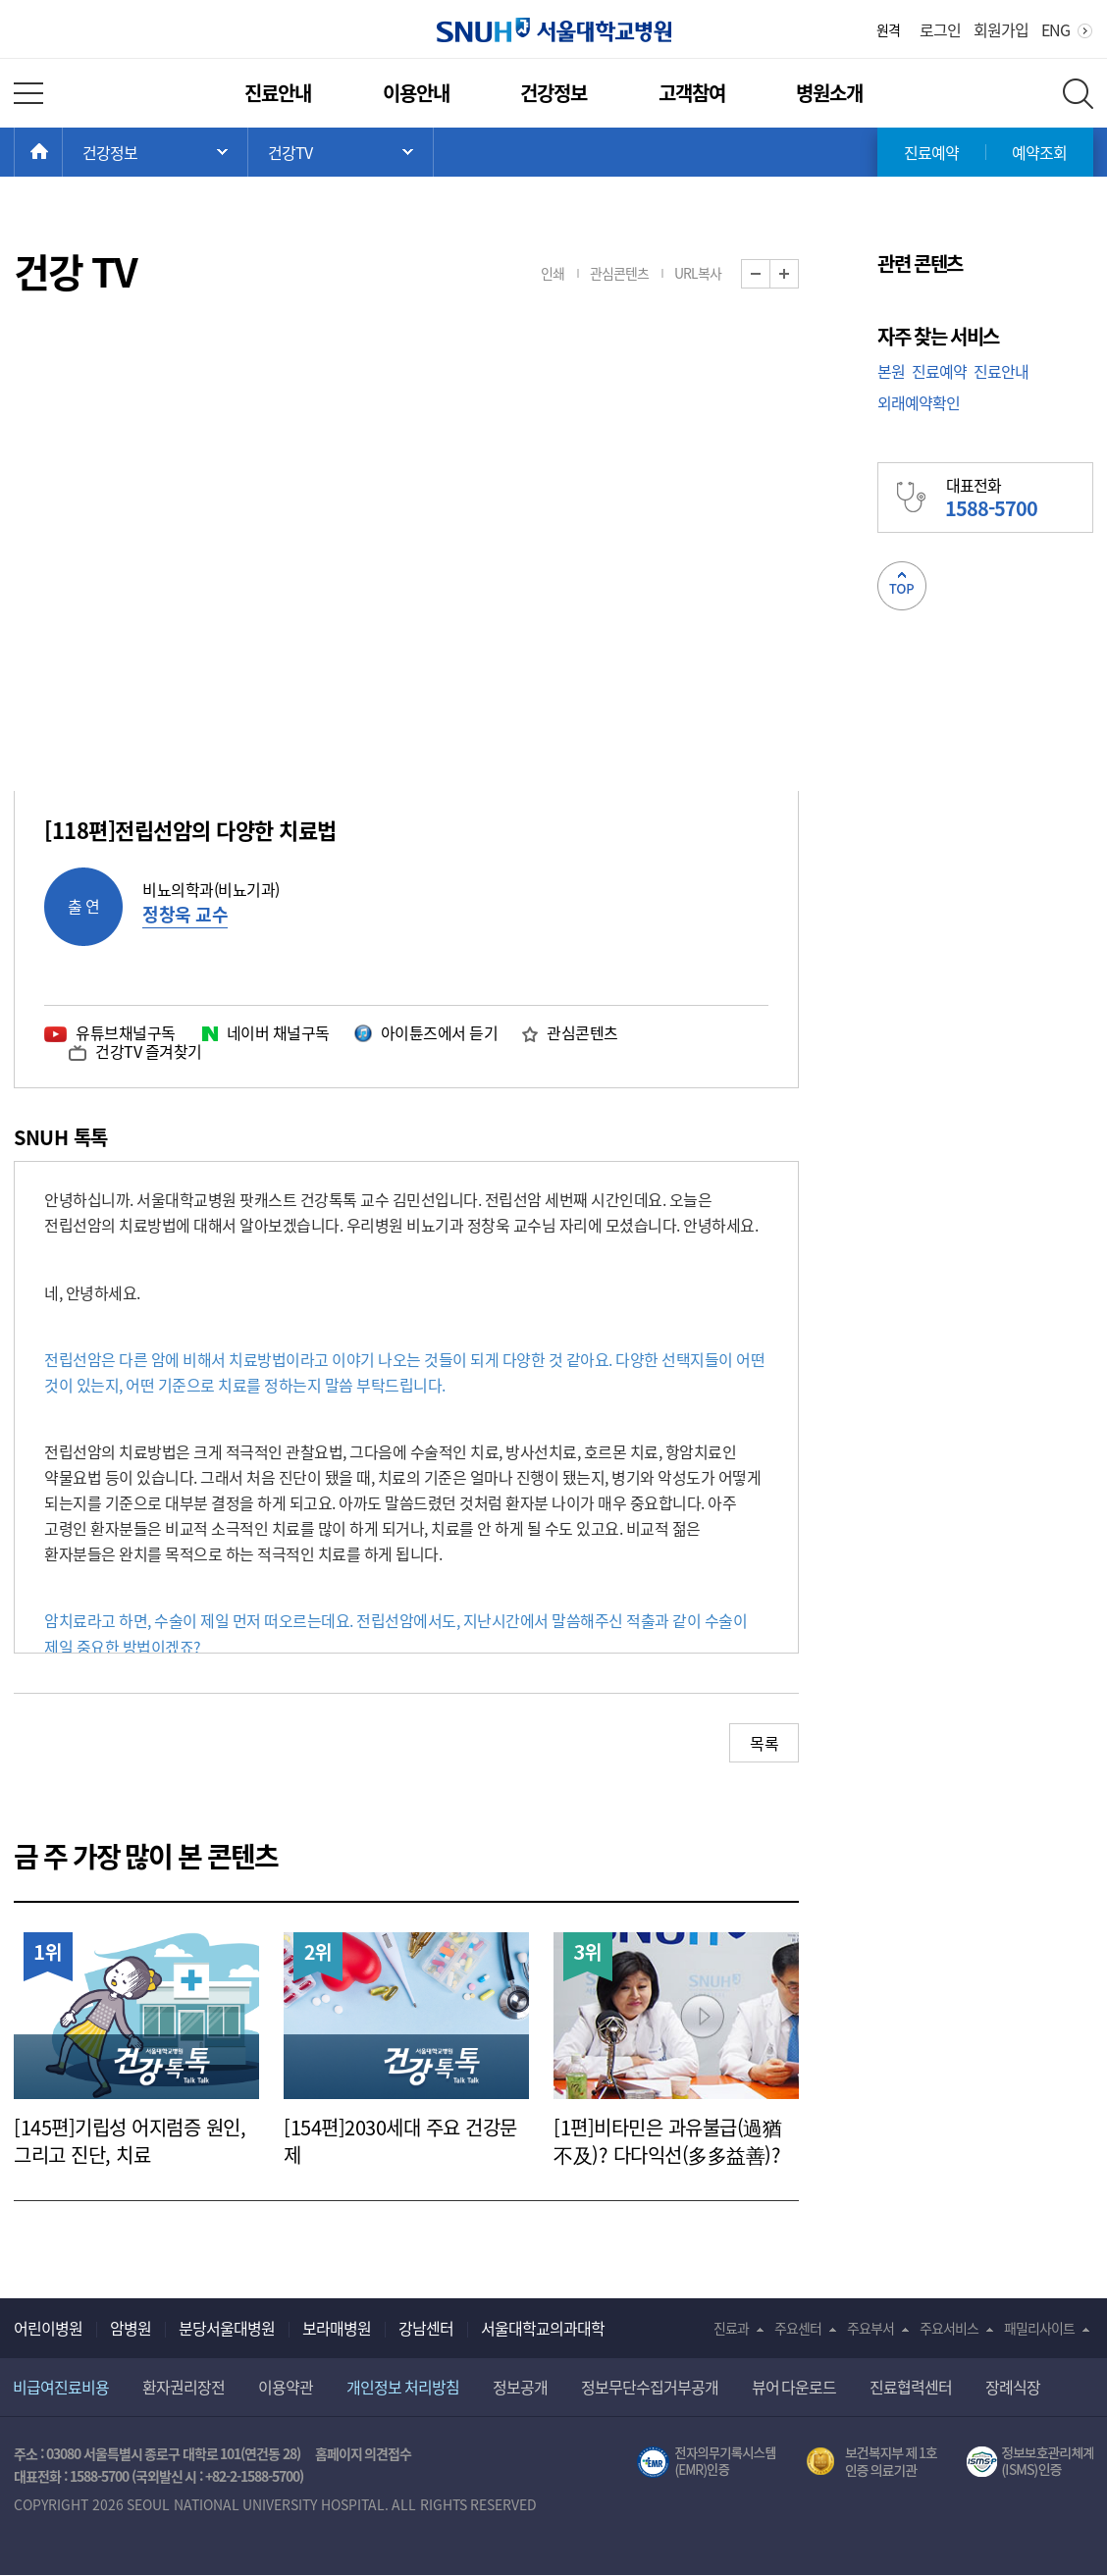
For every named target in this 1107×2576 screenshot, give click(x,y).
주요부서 (870, 2328)
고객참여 (692, 93)
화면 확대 (798, 274)
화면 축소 (769, 274)
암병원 (130, 2327)
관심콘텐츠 (582, 1032)
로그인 (940, 29)
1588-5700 (99, 2476)
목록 (764, 1743)
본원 (891, 371)
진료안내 (277, 93)
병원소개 (829, 93)
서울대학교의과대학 (543, 2327)
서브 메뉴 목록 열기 (340, 152)
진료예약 (931, 152)
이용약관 (285, 2386)
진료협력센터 (911, 2386)
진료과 (731, 2328)
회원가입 (1001, 29)
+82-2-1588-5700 (252, 2476)
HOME (62, 152)
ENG (1055, 29)
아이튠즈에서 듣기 (440, 1032)
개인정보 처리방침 (402, 2386)
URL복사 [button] (697, 273)
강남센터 (425, 2327)
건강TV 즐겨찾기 (148, 1051)
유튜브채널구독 (126, 1032)
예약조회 (1039, 152)
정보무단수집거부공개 (649, 2386)
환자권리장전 (183, 2386)
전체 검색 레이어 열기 (1078, 94)
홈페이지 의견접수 (363, 2453)
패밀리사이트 (1039, 2328)
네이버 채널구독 (278, 1032)
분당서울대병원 (227, 2327)
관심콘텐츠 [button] (619, 273)
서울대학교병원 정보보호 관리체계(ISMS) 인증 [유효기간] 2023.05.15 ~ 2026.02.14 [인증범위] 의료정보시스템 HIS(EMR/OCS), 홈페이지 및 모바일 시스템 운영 (1030, 2462)
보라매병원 (336, 2327)
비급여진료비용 (61, 2386)
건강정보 (553, 93)
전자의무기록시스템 (706, 2462)
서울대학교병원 (554, 30)
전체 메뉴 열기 (28, 93)
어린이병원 (48, 2327)
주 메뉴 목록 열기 (155, 152)
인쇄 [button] (552, 273)
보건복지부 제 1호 (872, 2462)
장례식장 (1012, 2386)
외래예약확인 (918, 402)
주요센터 (797, 2328)
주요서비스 (949, 2328)
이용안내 (416, 93)
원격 (888, 29)
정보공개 (520, 2386)
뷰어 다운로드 (794, 2386)
